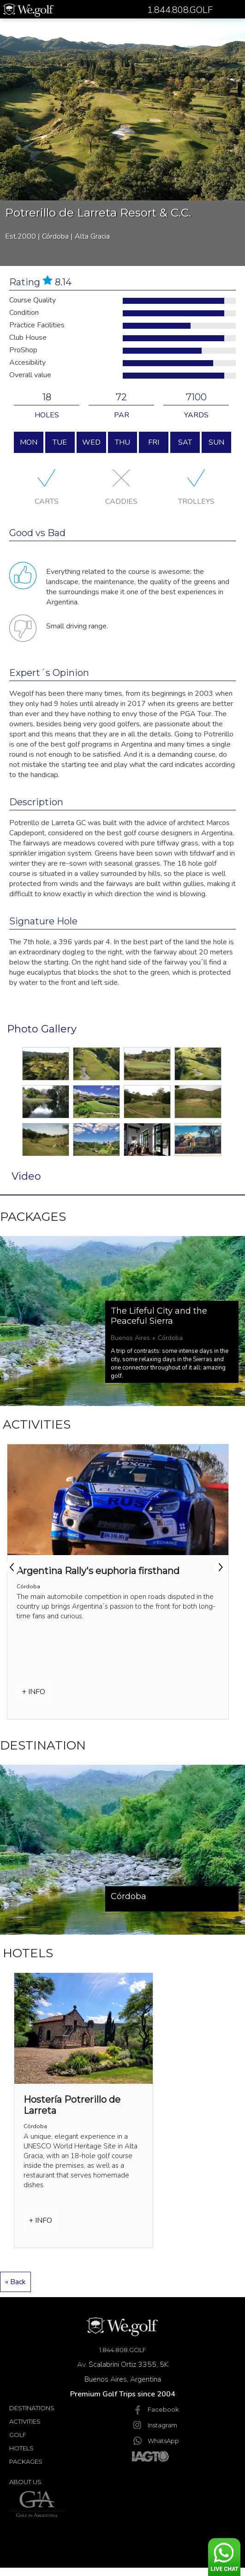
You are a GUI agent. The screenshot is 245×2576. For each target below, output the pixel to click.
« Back (15, 2282)
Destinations (31, 2408)
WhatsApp (155, 2440)
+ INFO (33, 1692)
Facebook (155, 2409)
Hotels (21, 2448)
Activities (25, 2421)
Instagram (154, 2425)
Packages (25, 2461)
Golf (17, 2434)
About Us (25, 2482)
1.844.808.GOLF (122, 2349)
